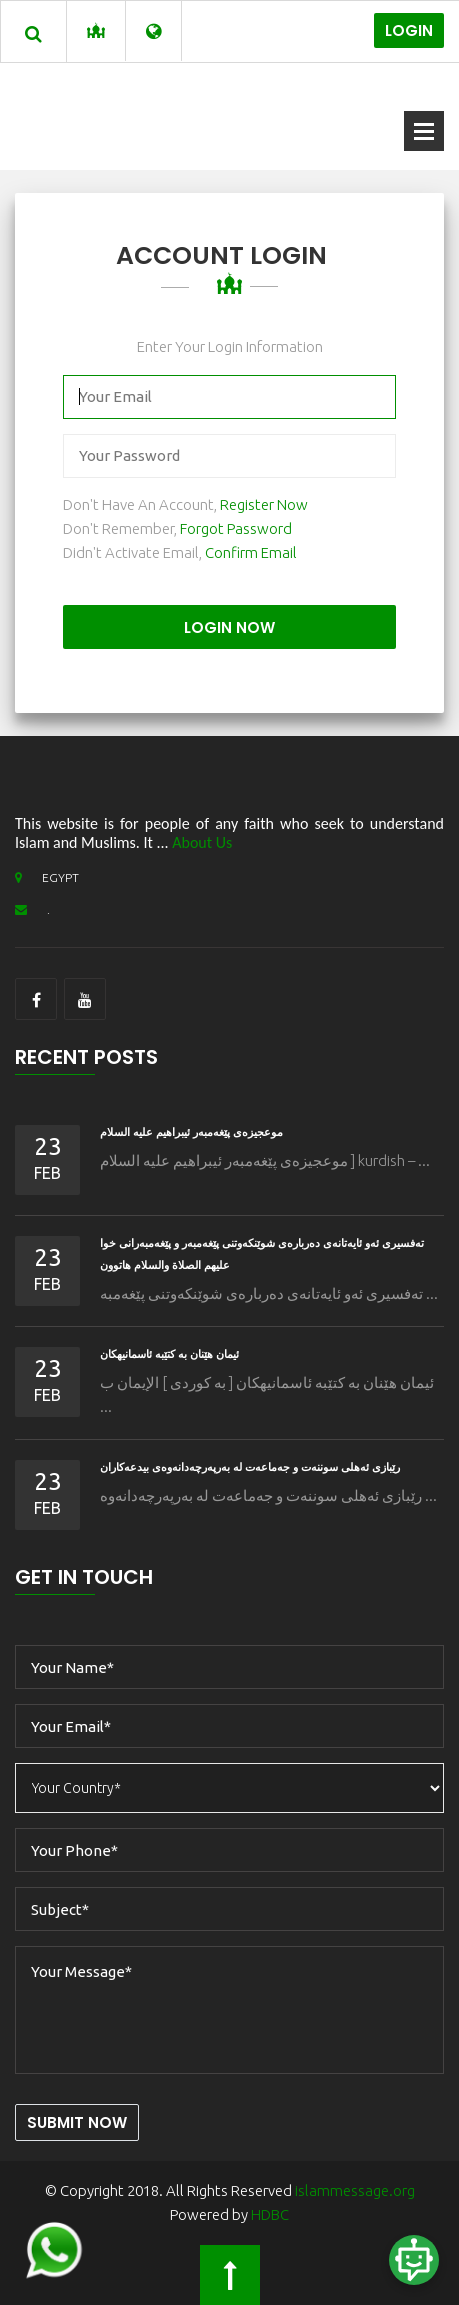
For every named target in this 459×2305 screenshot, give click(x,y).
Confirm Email (251, 552)
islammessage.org (355, 2190)
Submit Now (77, 2122)
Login (409, 30)
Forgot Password (236, 528)
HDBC (270, 2214)
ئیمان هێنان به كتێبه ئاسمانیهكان (169, 1354)
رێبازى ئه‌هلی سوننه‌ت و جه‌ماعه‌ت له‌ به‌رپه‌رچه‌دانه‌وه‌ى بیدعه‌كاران (250, 1467)
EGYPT (47, 877)
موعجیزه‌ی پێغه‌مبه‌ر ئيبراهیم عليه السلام (191, 1132)
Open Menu (424, 131)
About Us (202, 842)
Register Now (264, 504)
